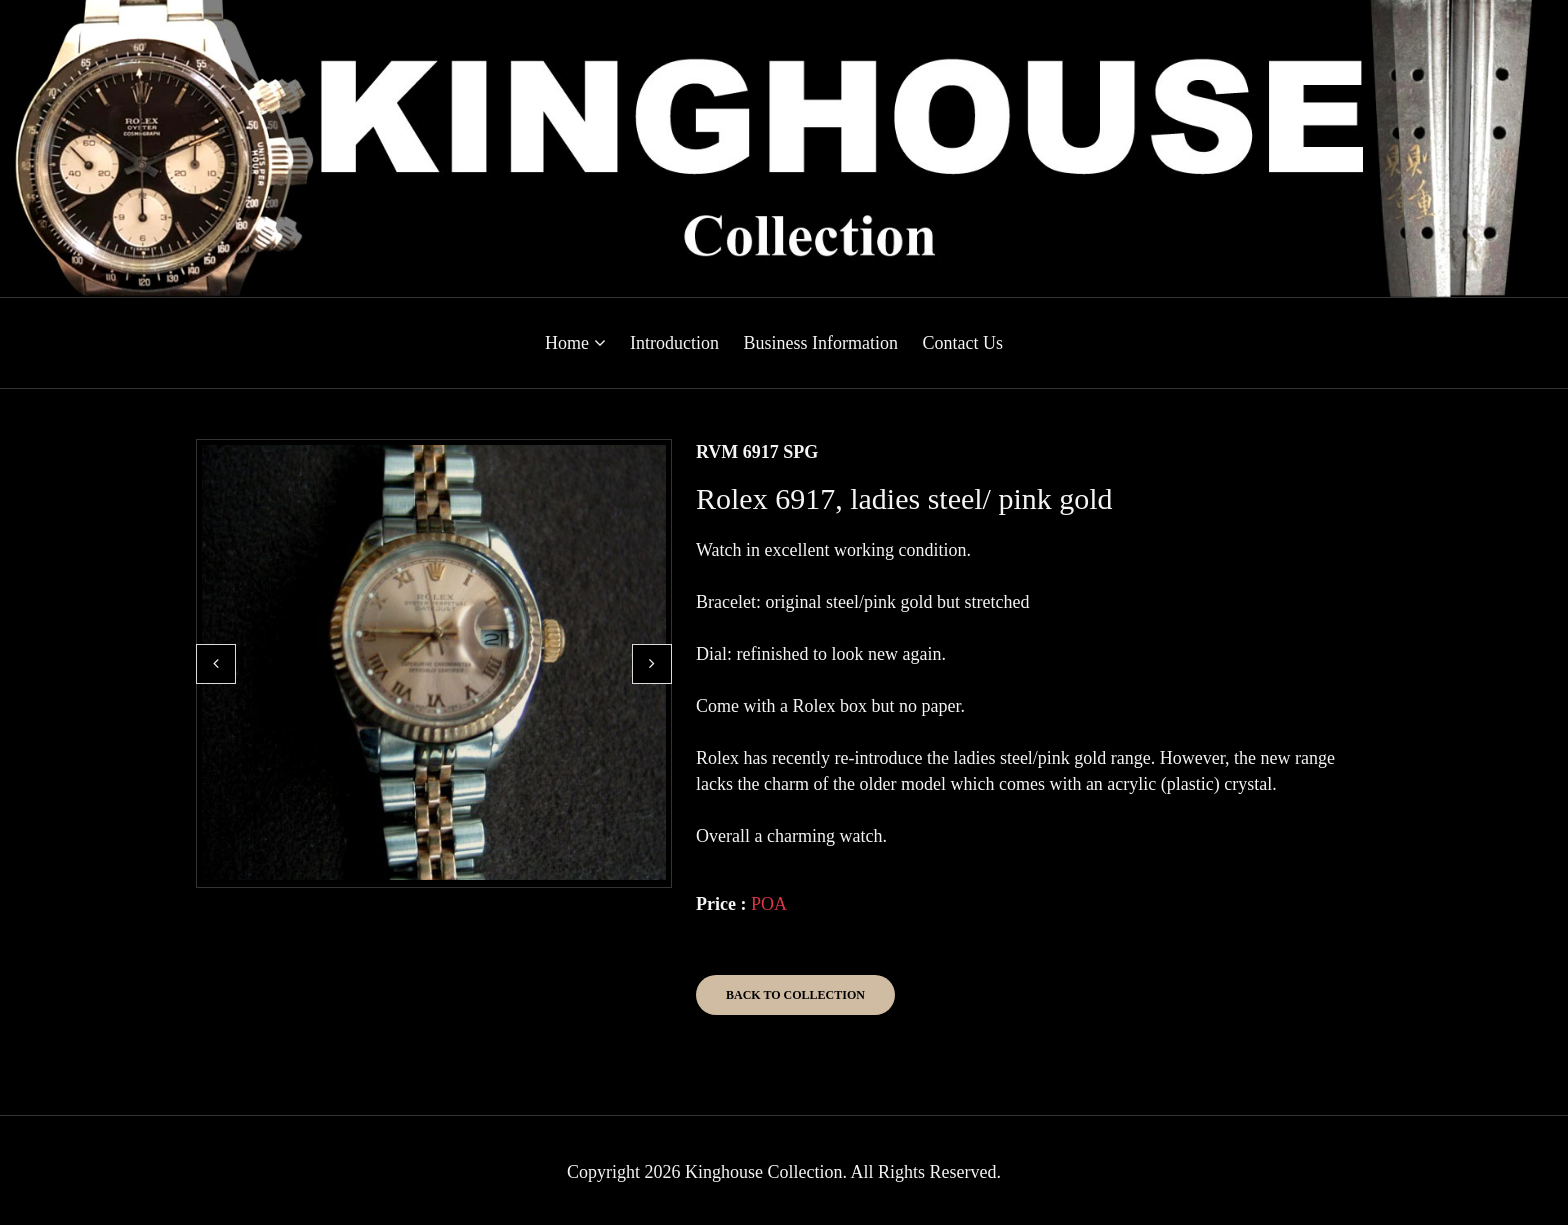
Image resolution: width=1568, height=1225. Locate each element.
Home (575, 343)
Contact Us (962, 343)
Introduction (674, 343)
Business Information (820, 343)
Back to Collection (795, 995)
